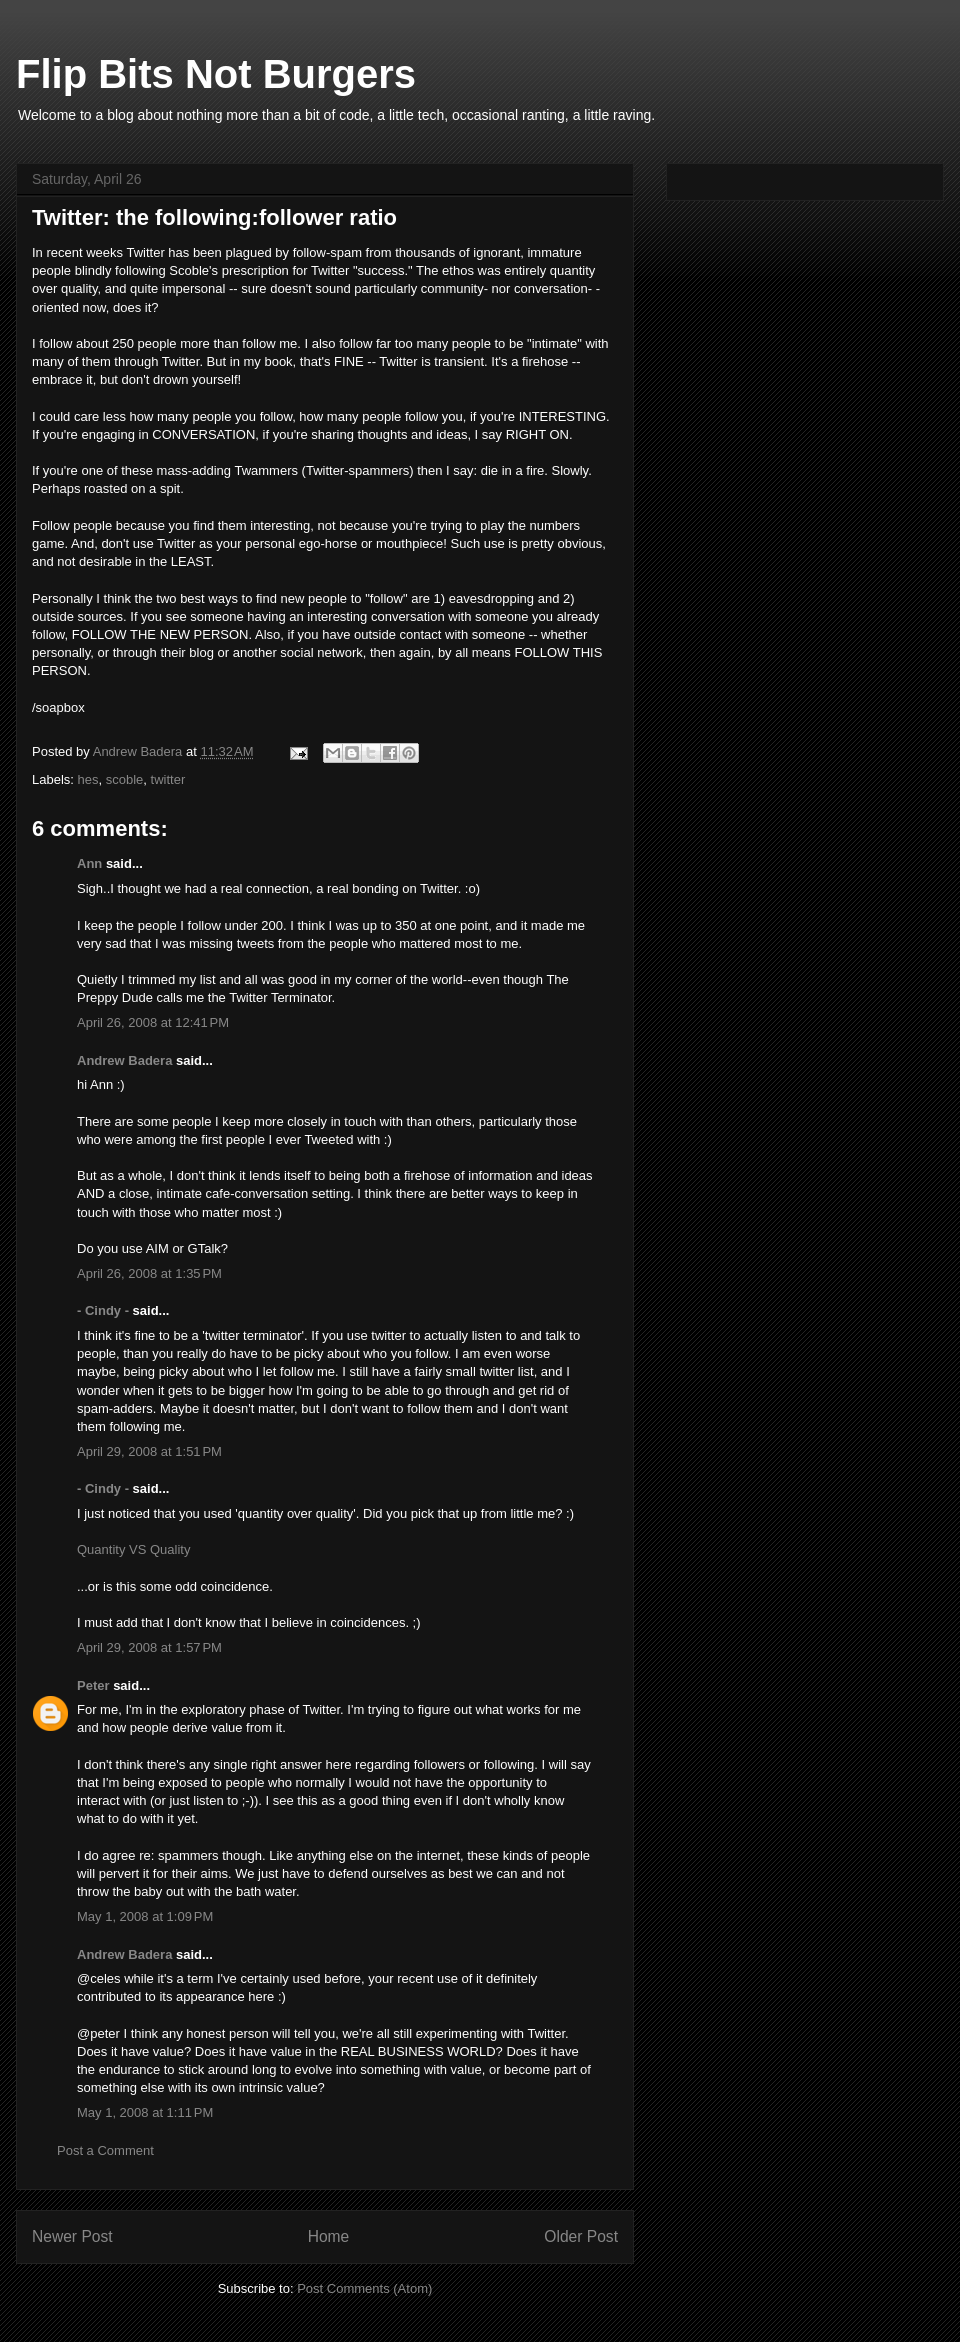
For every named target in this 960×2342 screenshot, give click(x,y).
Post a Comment (105, 2150)
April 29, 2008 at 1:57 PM (149, 1647)
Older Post (581, 2236)
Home (329, 2236)
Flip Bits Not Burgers (216, 74)
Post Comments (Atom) (364, 2288)
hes (88, 779)
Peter (93, 1685)
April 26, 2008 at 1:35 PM (149, 1273)
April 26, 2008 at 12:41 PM (153, 1022)
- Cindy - (103, 1310)
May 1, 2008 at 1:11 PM (145, 2112)
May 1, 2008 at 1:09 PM (145, 1916)
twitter (168, 779)
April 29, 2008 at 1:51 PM (149, 1451)
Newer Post (72, 2236)
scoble (125, 779)
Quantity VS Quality (133, 1549)
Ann (89, 863)
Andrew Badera (124, 1060)
